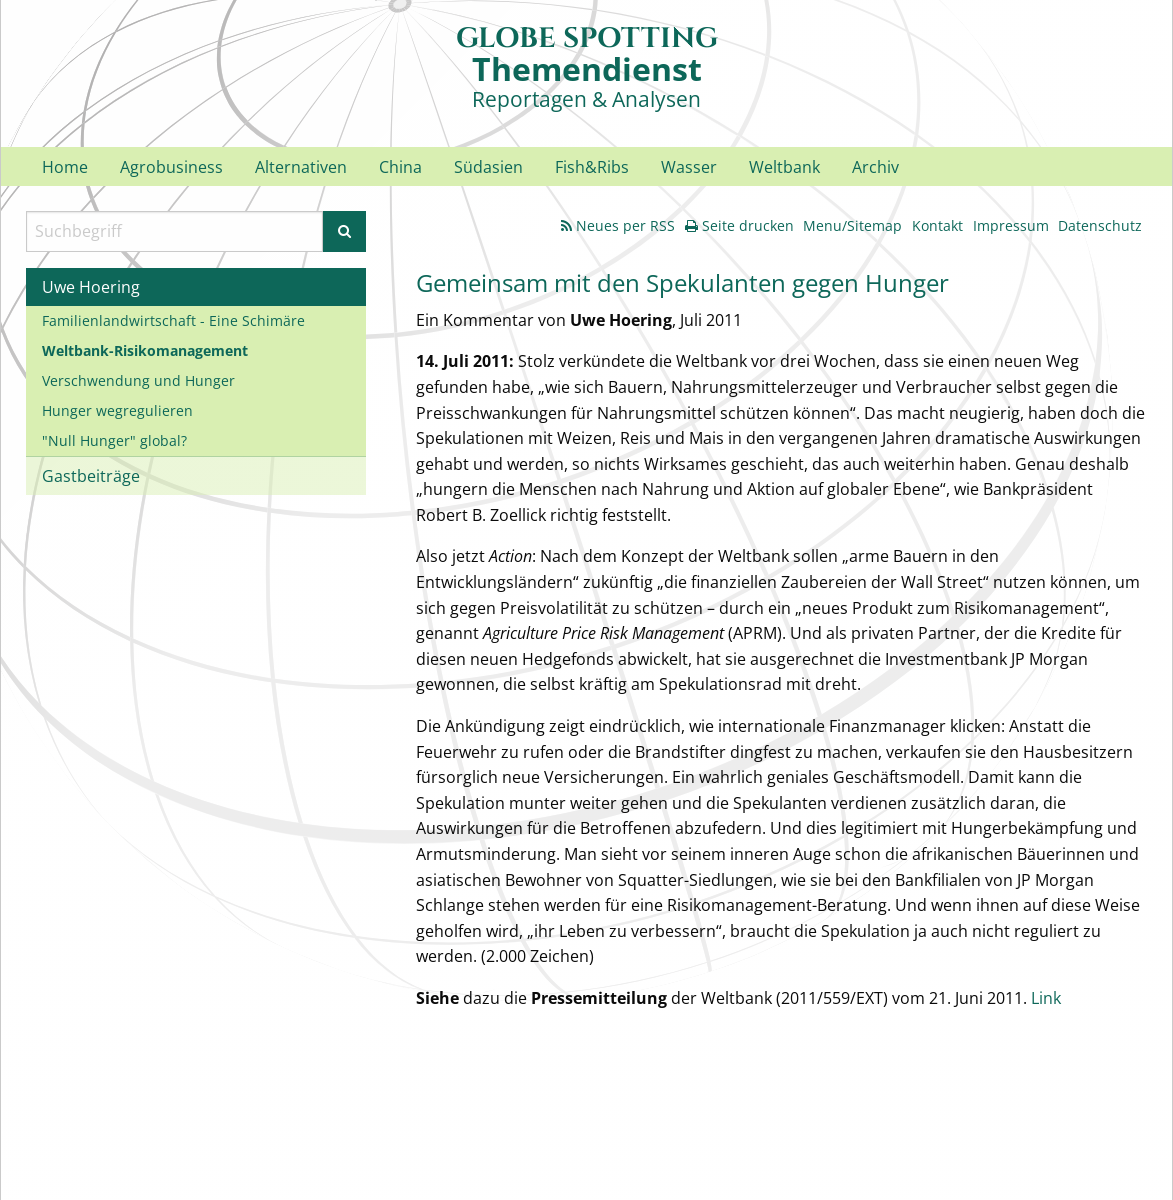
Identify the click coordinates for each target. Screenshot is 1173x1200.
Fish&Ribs (592, 167)
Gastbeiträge (91, 476)
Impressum (1011, 225)
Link (1046, 998)
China (400, 167)
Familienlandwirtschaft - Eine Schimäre (173, 320)
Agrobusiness (171, 167)
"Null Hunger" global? (114, 440)
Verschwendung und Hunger (138, 380)
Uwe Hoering (91, 287)
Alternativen (301, 167)
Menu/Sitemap (852, 225)
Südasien (488, 167)
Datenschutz (1100, 225)
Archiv (875, 167)
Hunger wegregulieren (117, 410)
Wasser (689, 167)
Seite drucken (739, 225)
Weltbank (784, 167)
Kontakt (937, 225)
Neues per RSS (618, 225)
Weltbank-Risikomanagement (145, 350)
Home (65, 167)
